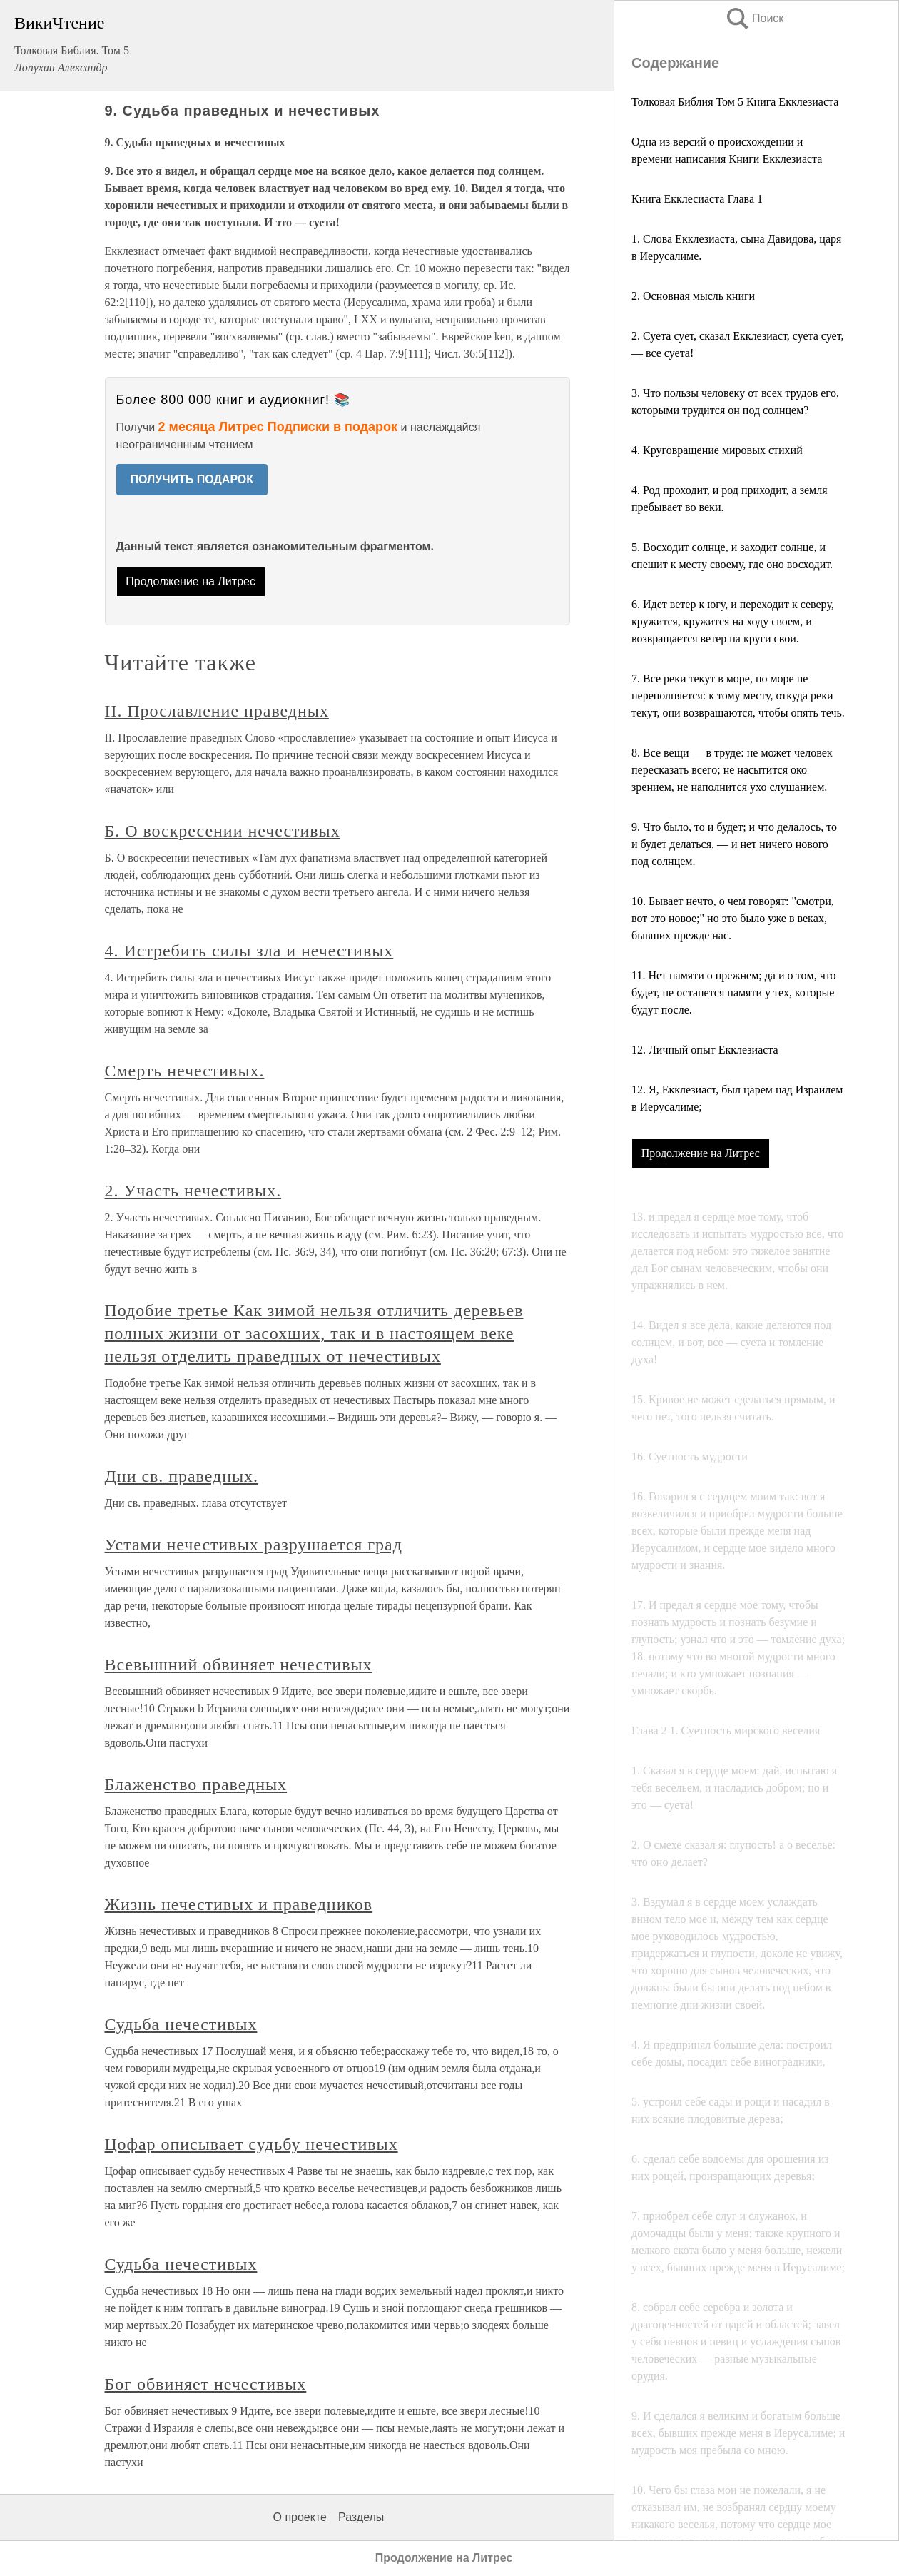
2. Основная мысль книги (693, 296)
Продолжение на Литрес (700, 1153)
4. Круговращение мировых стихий (717, 450)
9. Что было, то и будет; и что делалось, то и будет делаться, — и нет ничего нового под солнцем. (734, 844)
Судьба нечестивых (181, 2024)
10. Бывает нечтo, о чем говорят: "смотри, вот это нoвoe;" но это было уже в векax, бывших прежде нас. (732, 918)
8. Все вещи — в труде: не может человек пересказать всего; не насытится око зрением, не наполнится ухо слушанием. (732, 770)
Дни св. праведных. (182, 1476)
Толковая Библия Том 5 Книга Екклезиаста (734, 102)
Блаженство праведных (196, 1784)
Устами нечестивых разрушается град (253, 1544)
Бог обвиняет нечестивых (206, 2384)
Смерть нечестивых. (185, 1070)
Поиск (754, 18)
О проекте (300, 2517)
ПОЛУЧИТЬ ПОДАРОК (192, 479)
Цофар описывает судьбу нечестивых (251, 2144)
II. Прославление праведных (217, 711)
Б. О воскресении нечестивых (222, 831)
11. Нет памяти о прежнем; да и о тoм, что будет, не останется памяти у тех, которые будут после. (733, 992)
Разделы (361, 2517)
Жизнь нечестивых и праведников (239, 1904)
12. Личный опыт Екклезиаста (704, 1050)
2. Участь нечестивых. (193, 1190)
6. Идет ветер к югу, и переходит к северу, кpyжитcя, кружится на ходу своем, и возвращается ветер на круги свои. (732, 621)
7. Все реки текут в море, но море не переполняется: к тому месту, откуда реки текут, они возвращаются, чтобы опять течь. (738, 695)
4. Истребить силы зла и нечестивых (249, 950)
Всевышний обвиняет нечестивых (238, 1664)
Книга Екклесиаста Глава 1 (697, 199)
